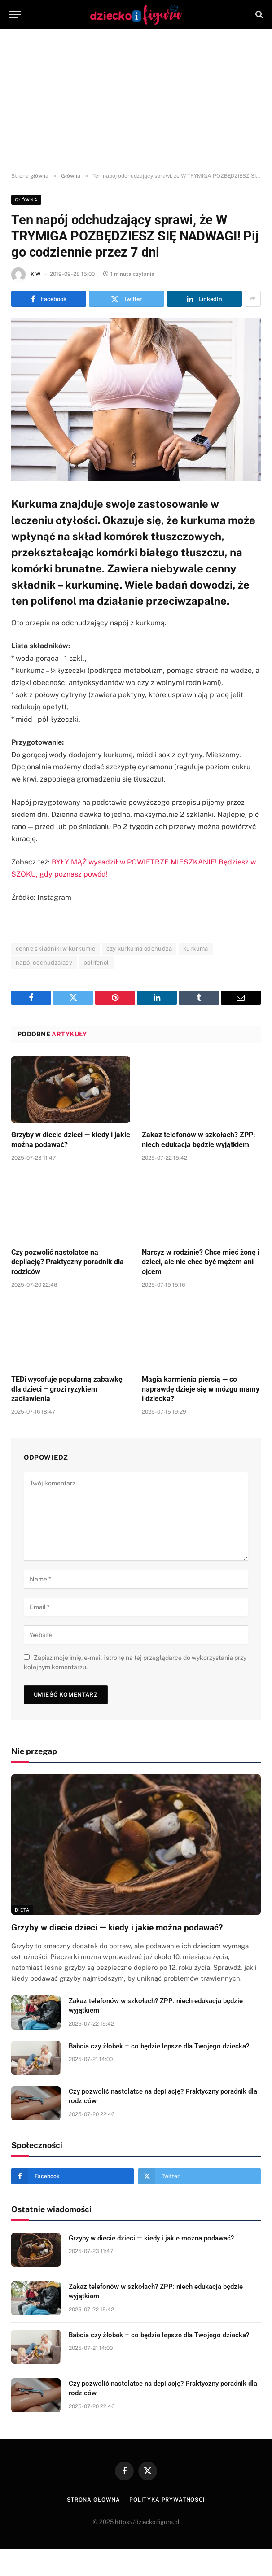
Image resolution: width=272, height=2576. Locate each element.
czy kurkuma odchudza (139, 948)
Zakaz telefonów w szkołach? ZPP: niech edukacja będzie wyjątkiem (198, 1140)
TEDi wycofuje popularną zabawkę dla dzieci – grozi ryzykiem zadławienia (67, 1389)
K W (35, 274)
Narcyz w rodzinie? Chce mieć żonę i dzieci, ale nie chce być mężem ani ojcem (200, 1262)
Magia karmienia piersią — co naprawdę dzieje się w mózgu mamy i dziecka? (200, 1389)
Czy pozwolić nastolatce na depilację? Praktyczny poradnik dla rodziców (67, 1262)
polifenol (96, 962)
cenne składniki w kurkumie (55, 948)
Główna (26, 199)
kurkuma (195, 948)
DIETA (22, 1909)
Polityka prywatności (167, 2500)
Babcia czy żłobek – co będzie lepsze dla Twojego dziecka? (159, 2046)
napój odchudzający (44, 962)
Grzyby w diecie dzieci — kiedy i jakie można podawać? (70, 1140)
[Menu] (15, 14)
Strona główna (93, 2500)
